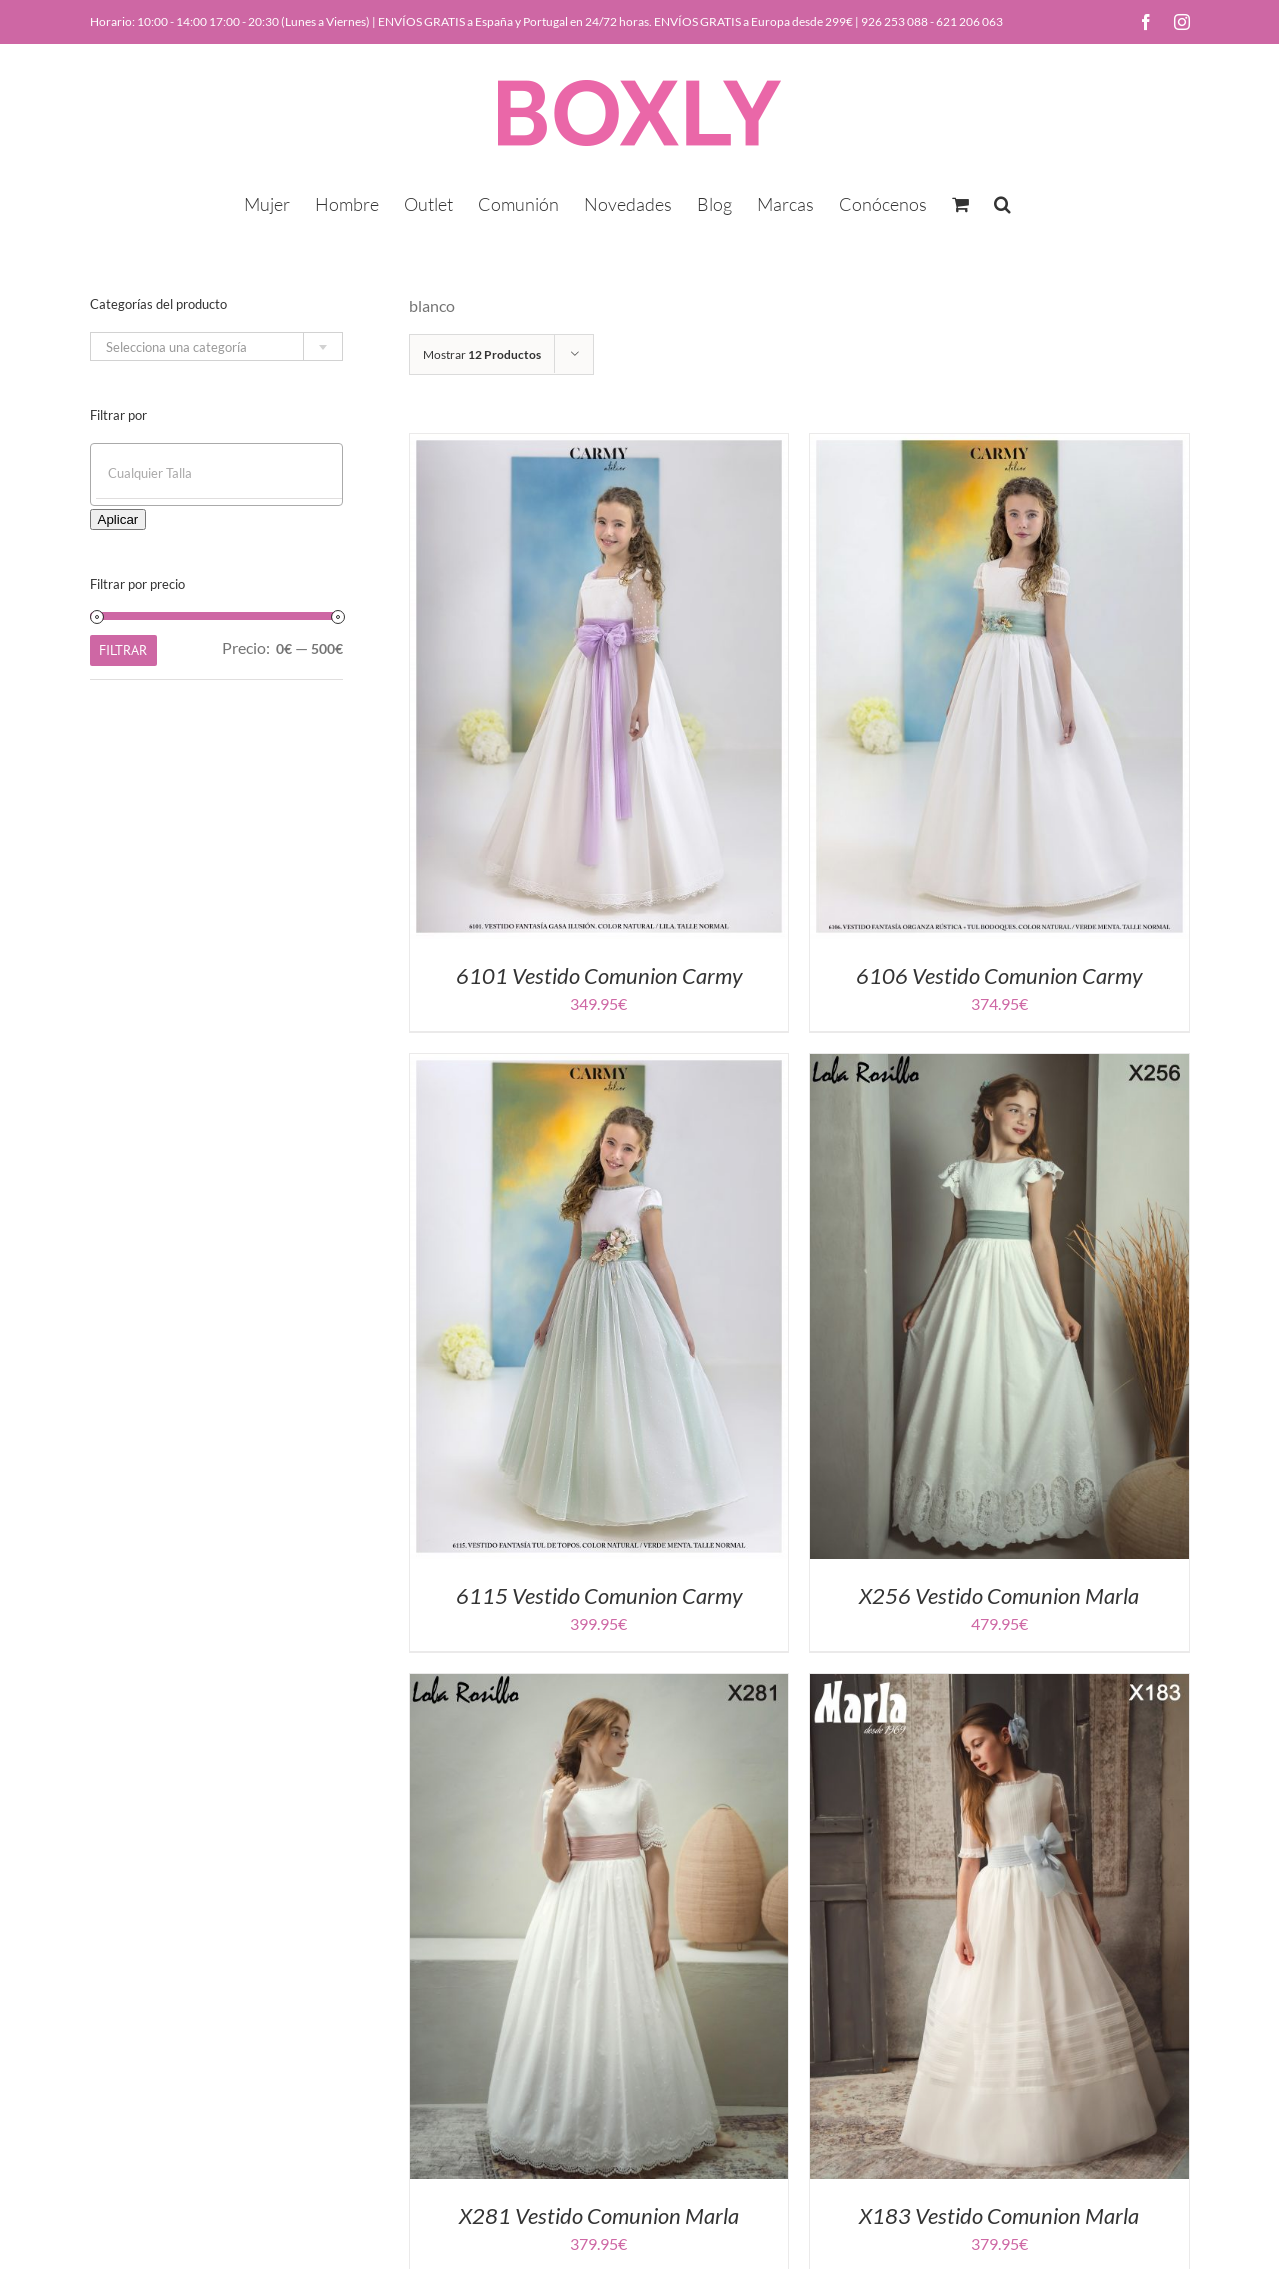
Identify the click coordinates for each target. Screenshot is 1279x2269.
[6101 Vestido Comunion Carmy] (599, 445)
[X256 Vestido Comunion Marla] (999, 1065)
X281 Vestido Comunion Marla (599, 2215)
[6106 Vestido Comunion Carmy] (999, 445)
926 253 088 (894, 21)
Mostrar (482, 354)
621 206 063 (969, 21)
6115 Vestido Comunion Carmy (599, 1595)
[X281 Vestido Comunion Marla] (599, 1685)
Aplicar (118, 519)
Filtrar (123, 650)
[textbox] (216, 347)
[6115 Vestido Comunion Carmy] (599, 1065)
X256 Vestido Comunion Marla (999, 1595)
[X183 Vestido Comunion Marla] (999, 1685)
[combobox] (216, 346)
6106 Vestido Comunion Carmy (999, 975)
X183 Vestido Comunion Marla (999, 2215)
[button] (1002, 202)
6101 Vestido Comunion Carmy (599, 975)
